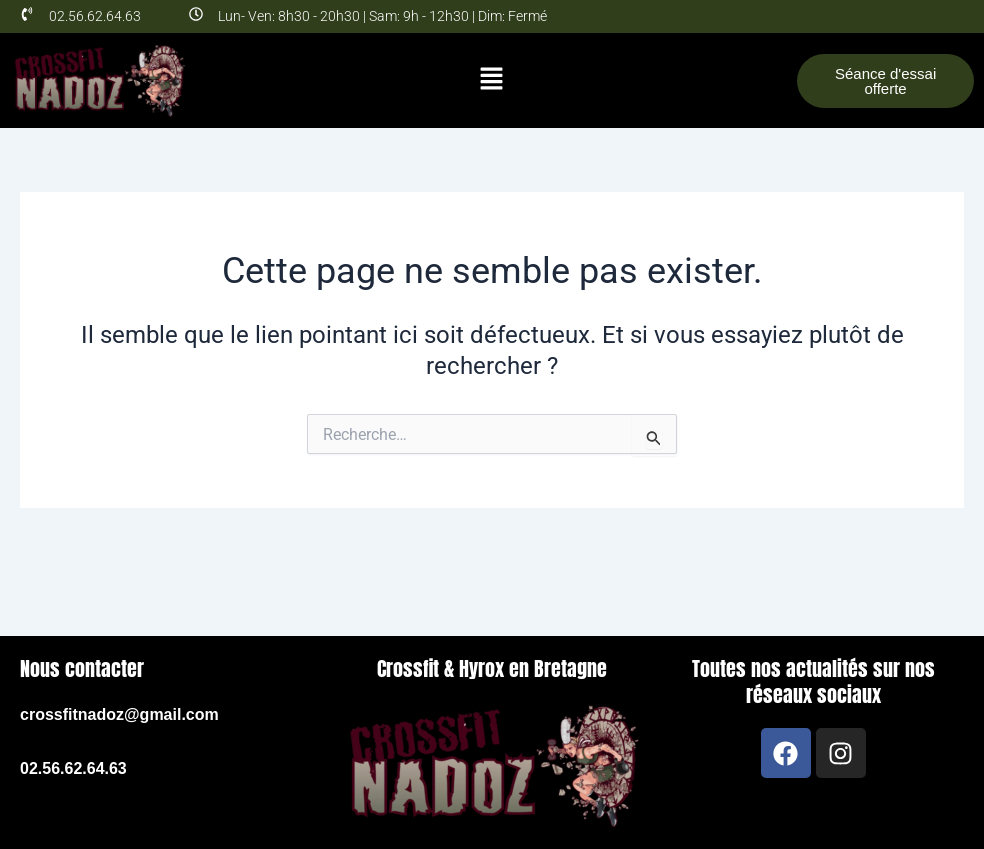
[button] (492, 80)
